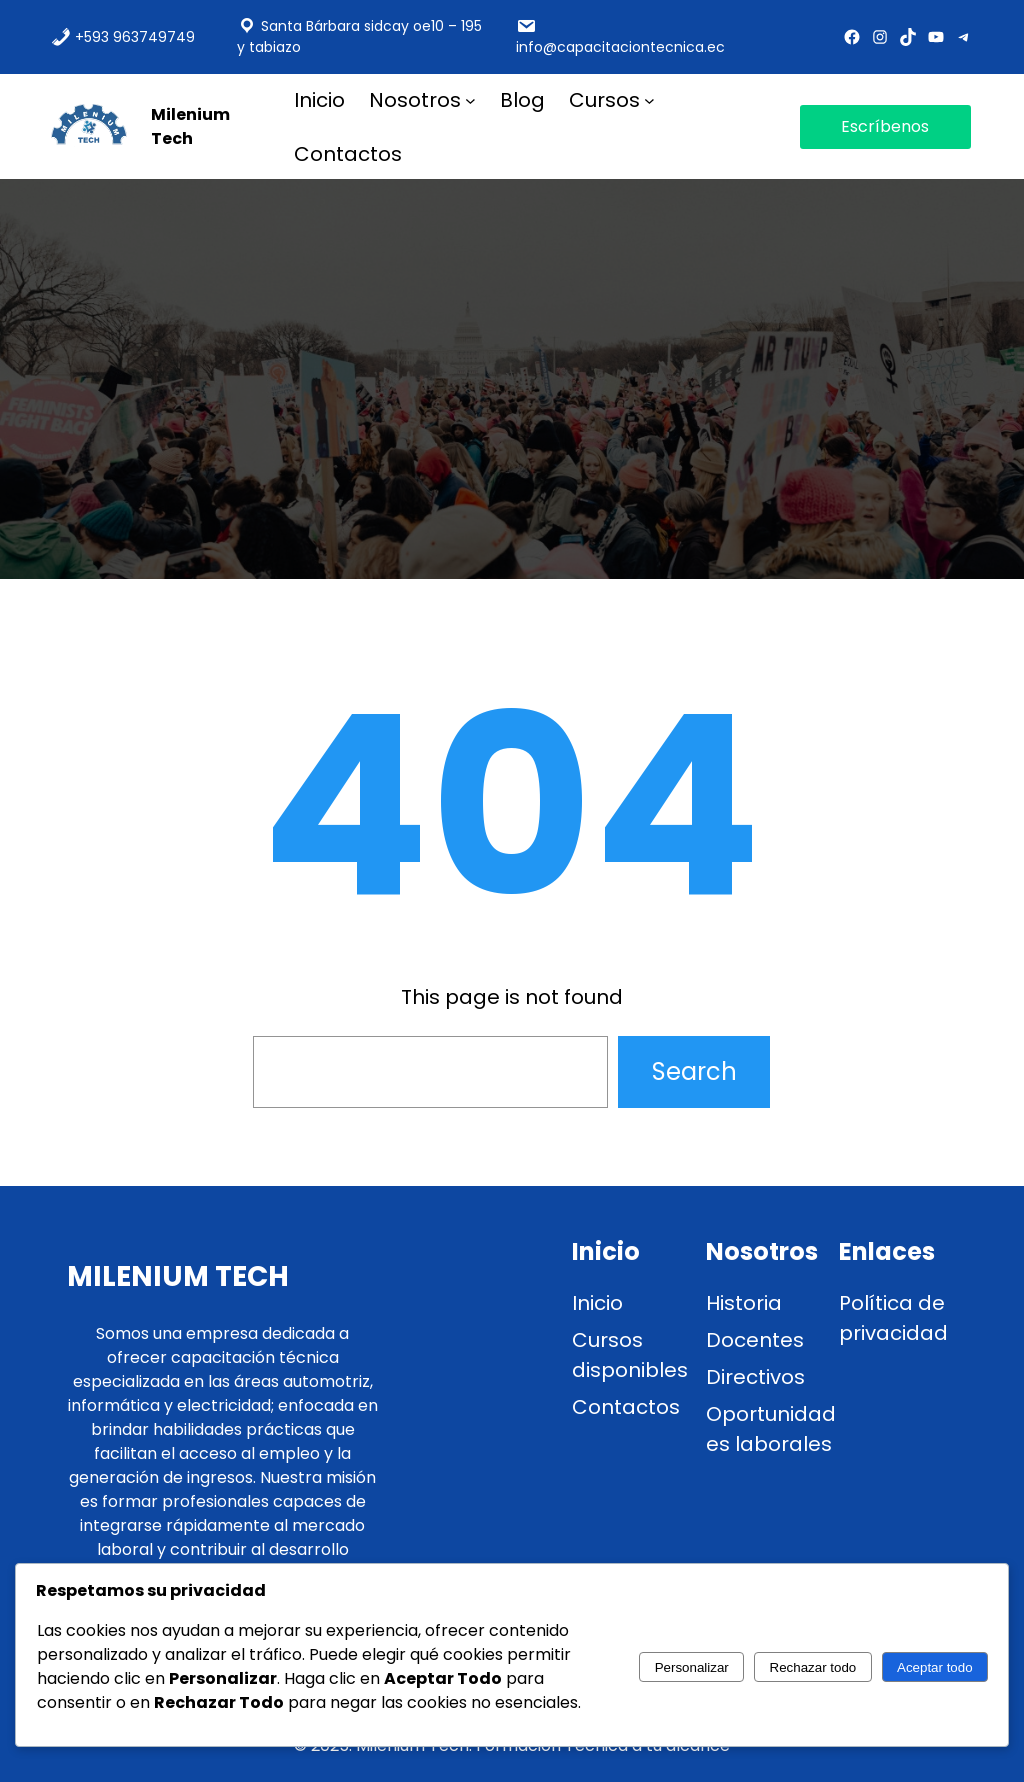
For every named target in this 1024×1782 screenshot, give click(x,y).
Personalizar (692, 1667)
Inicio (597, 1303)
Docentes (755, 1340)
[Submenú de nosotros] (470, 99)
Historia (744, 1303)
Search (694, 1071)
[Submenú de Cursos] (649, 99)
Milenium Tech (190, 126)
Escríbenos (885, 126)
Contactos (626, 1407)
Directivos (755, 1377)
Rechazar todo (813, 1667)
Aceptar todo (935, 1667)
